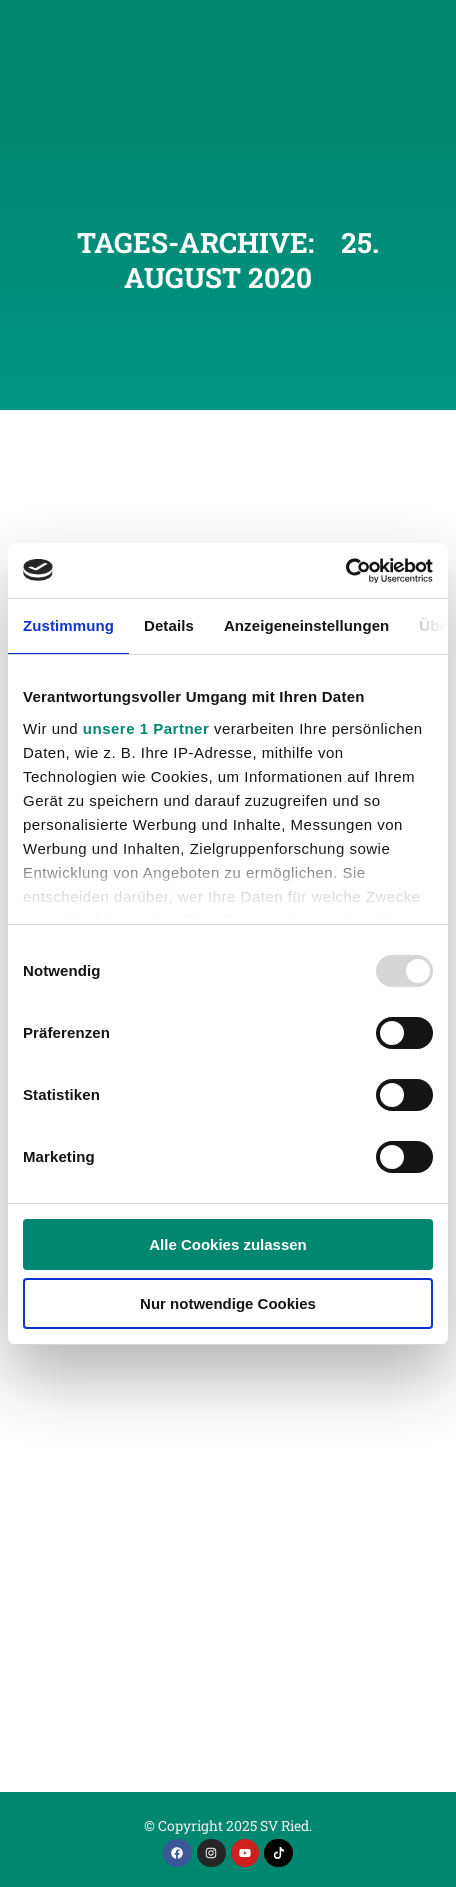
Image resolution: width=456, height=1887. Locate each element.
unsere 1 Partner (146, 728)
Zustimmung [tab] (68, 625)
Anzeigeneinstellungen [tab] (306, 625)
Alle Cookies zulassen (228, 1244)
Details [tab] (169, 625)
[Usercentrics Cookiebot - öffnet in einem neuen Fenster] (345, 571)
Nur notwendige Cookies (228, 1303)
